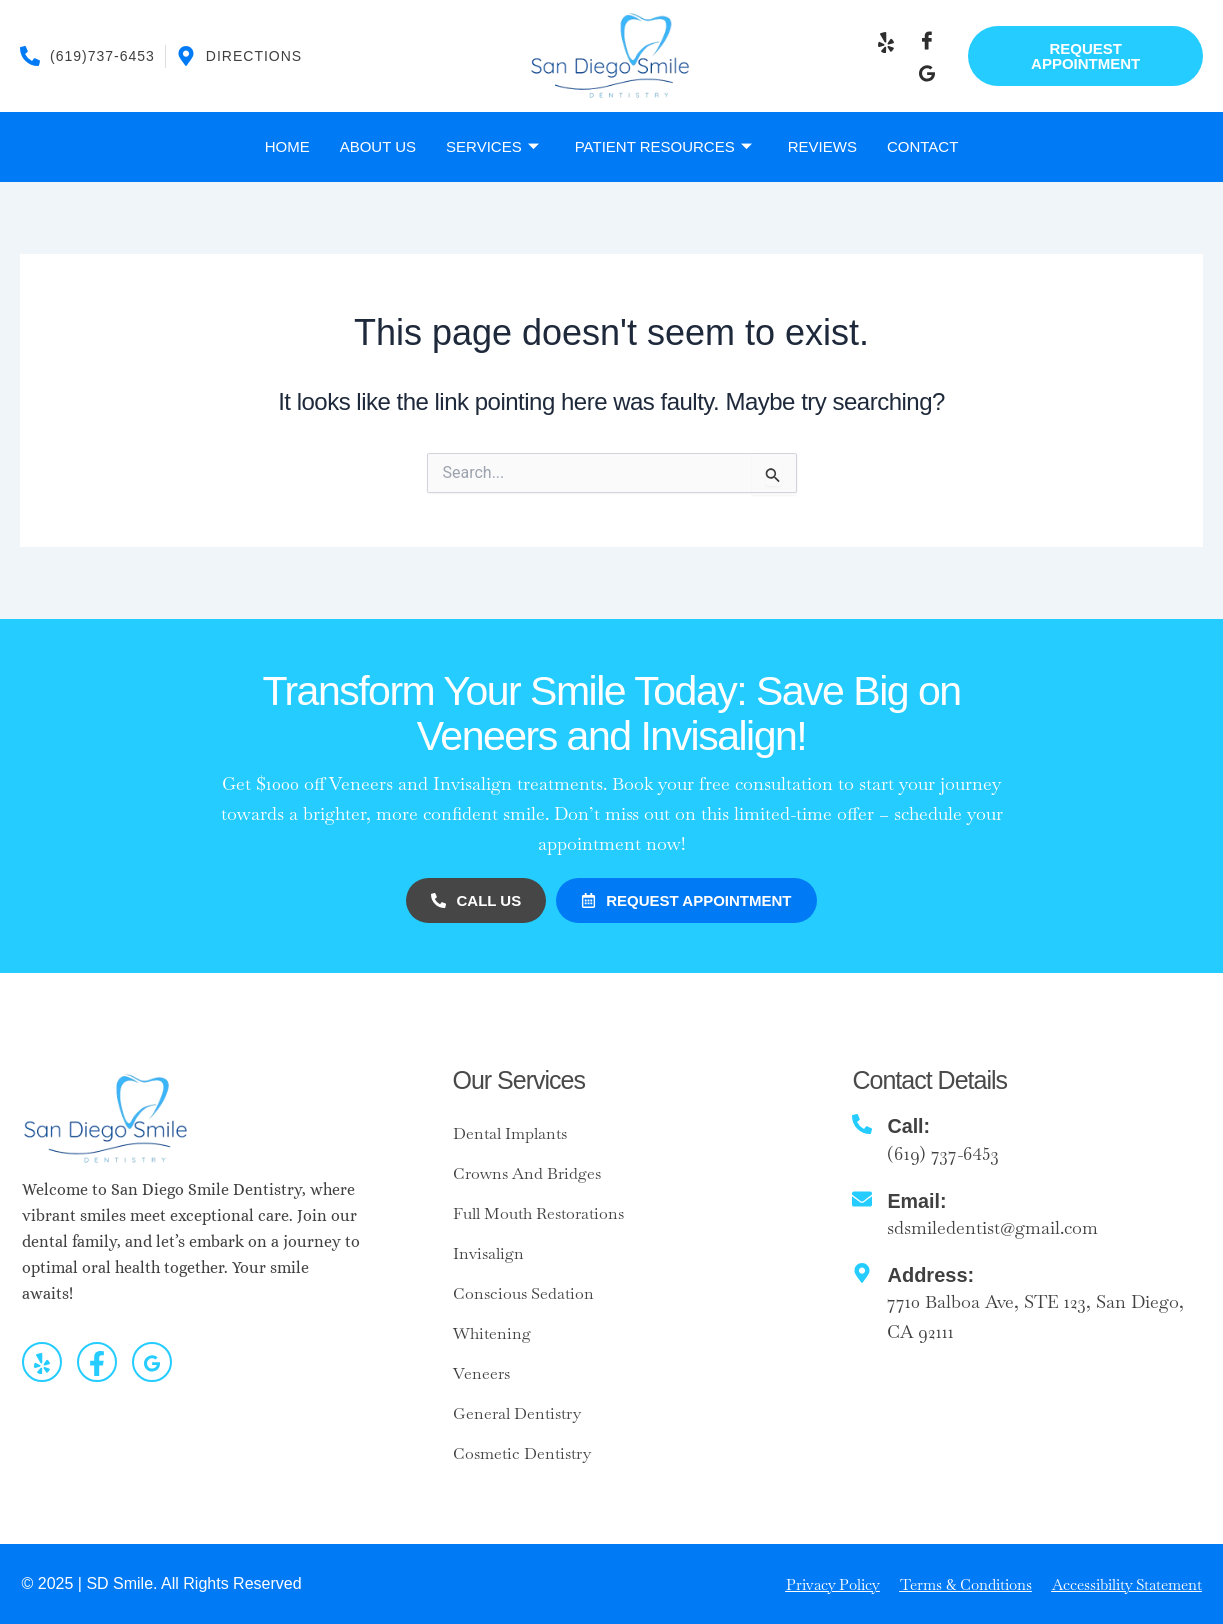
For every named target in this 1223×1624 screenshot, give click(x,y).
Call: (908, 1126)
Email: (917, 1200)
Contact (922, 146)
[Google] (927, 72)
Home (287, 146)
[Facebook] (927, 41)
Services (492, 147)
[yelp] (42, 1362)
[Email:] (862, 1198)
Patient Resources (663, 147)
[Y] (886, 41)
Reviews (822, 146)
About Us (378, 146)
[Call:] (862, 1124)
